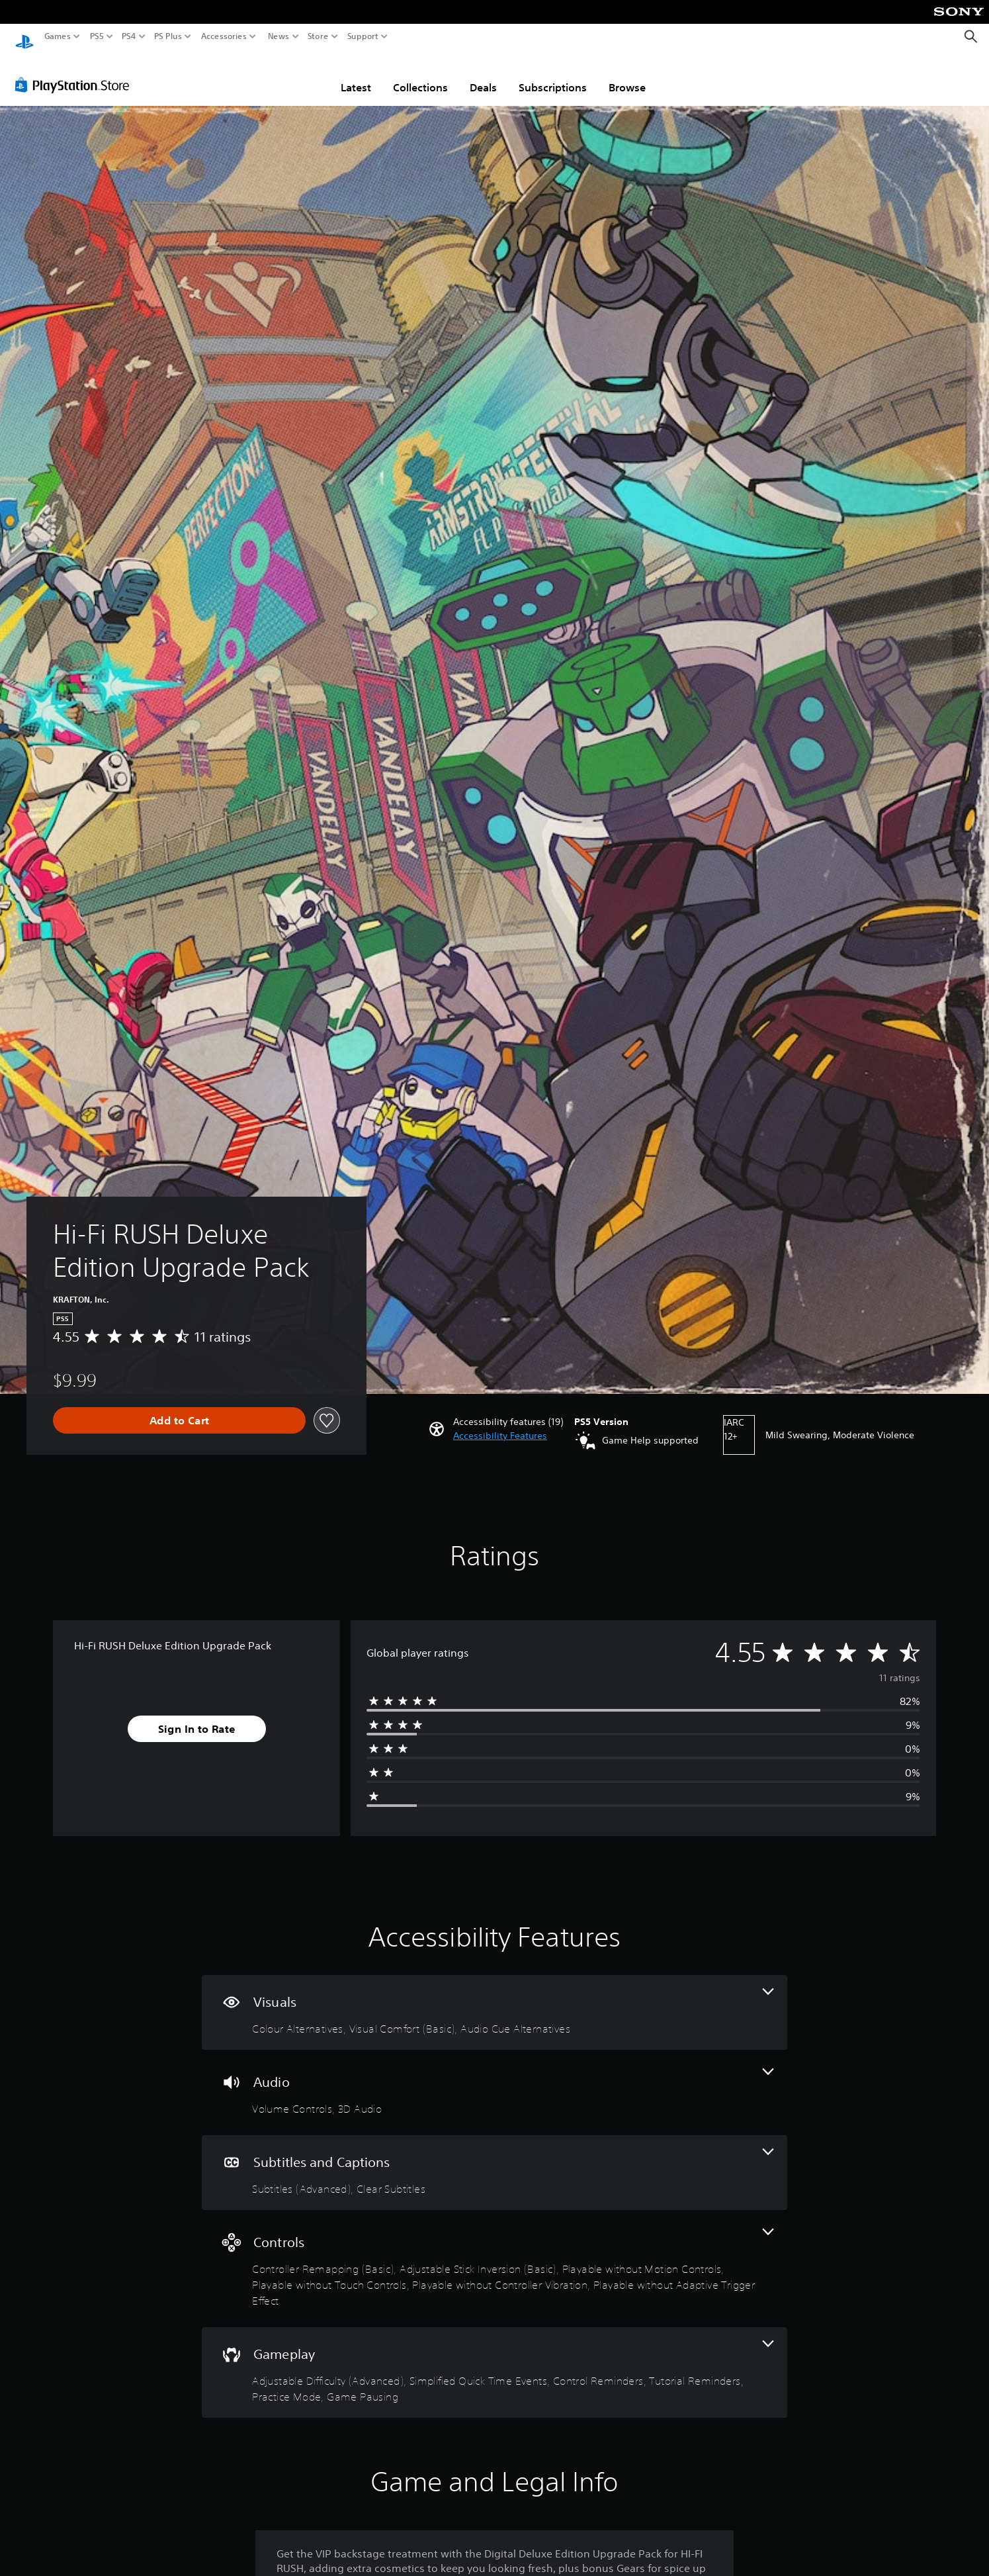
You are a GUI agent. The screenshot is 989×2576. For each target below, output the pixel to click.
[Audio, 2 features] (494, 2080)
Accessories (224, 36)
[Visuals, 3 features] (494, 1999)
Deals (483, 74)
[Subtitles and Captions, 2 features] (494, 2160)
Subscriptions (553, 74)
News (278, 36)
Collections (420, 74)
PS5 (97, 36)
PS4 (129, 36)
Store (318, 36)
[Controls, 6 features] (494, 2256)
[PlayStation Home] (24, 37)
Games (57, 36)
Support (363, 36)
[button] (500, 1423)
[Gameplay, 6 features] (494, 2360)
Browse (627, 74)
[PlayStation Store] (76, 72)
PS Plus (168, 36)
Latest (356, 74)
